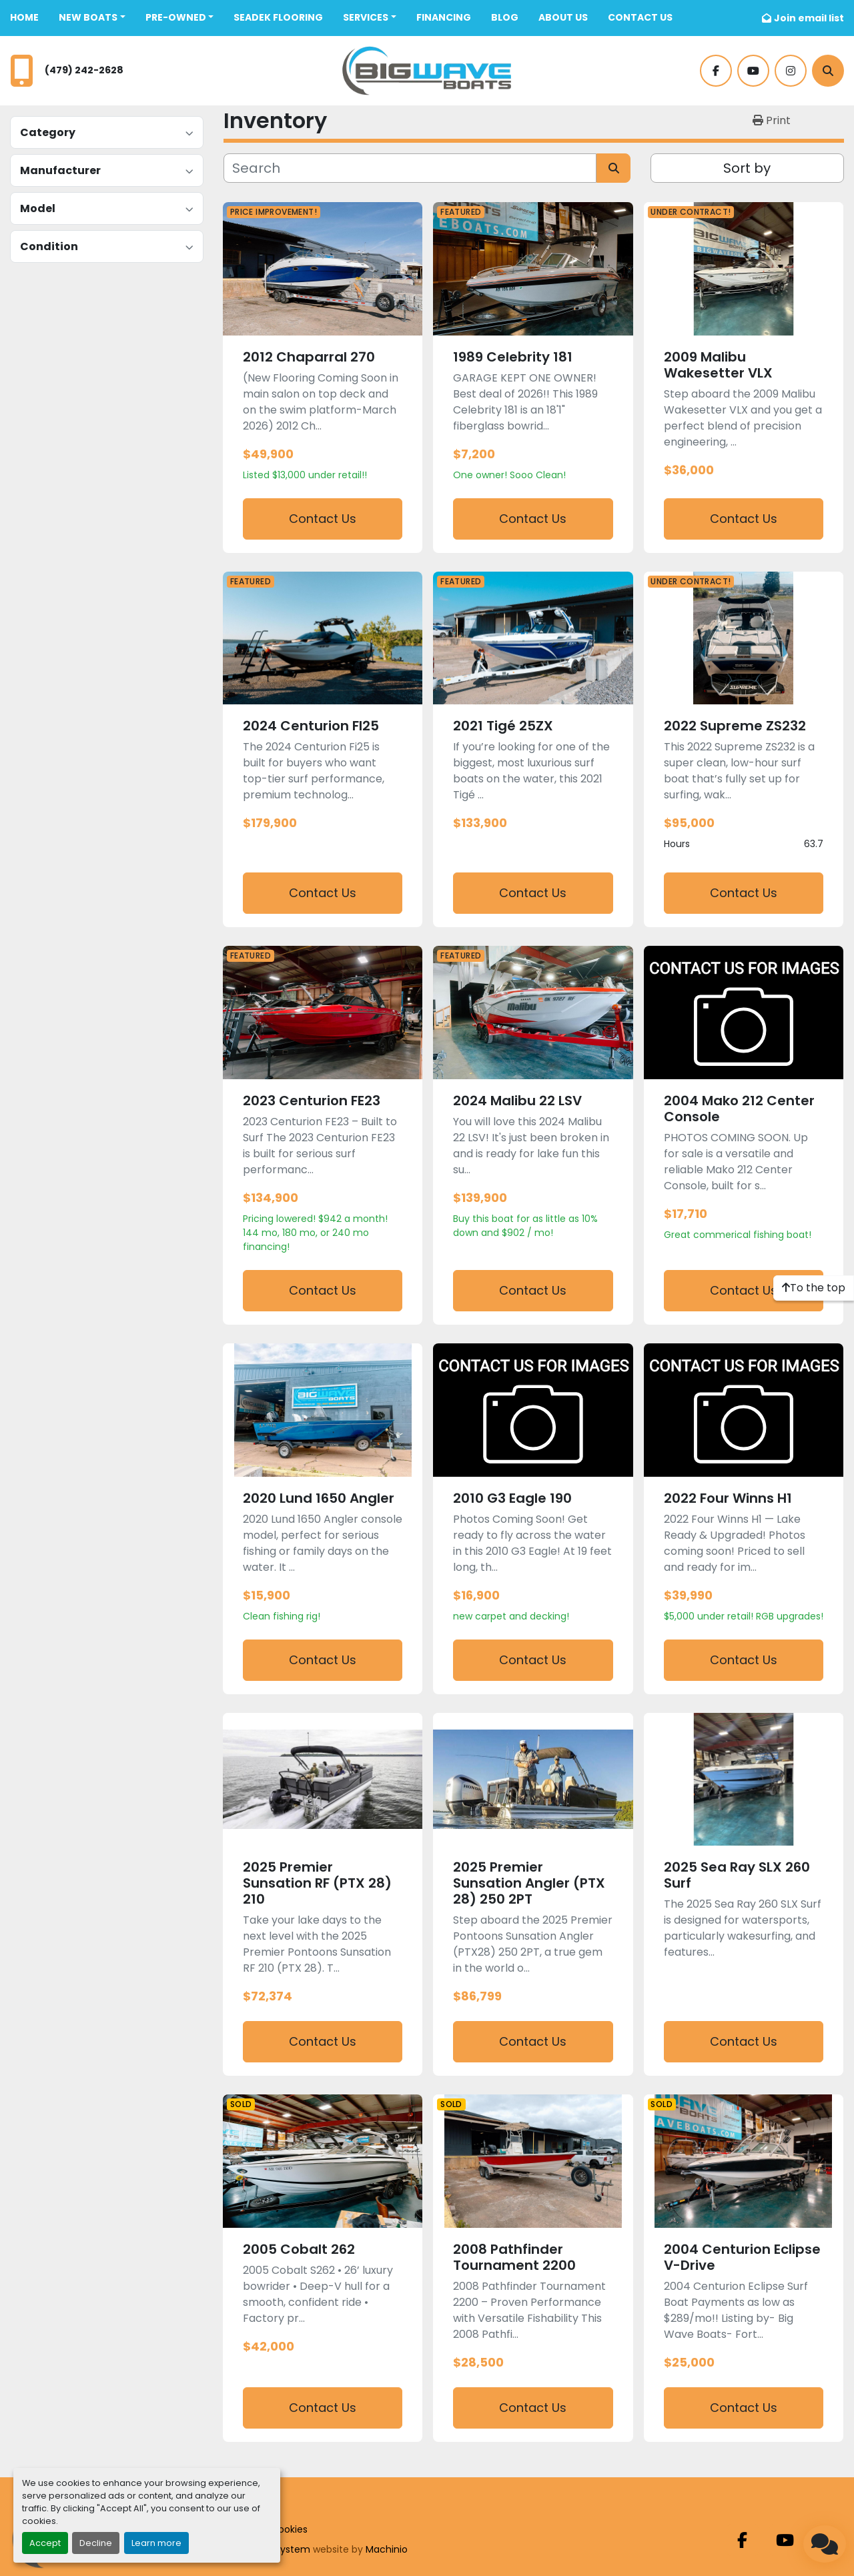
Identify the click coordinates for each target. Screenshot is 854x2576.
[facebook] (716, 71)
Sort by (747, 168)
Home (24, 17)
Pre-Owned (175, 17)
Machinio (387, 2549)
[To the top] (813, 1288)
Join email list (809, 18)
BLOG (504, 17)
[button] (92, 18)
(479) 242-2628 (84, 70)
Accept (45, 2543)
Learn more (156, 2543)
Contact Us (322, 518)
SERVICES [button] (365, 17)
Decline (95, 2543)
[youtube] (753, 71)
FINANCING (443, 17)
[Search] (828, 71)
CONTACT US (640, 17)
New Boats (88, 17)
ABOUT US (563, 17)
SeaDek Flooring (278, 17)
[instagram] (791, 71)
